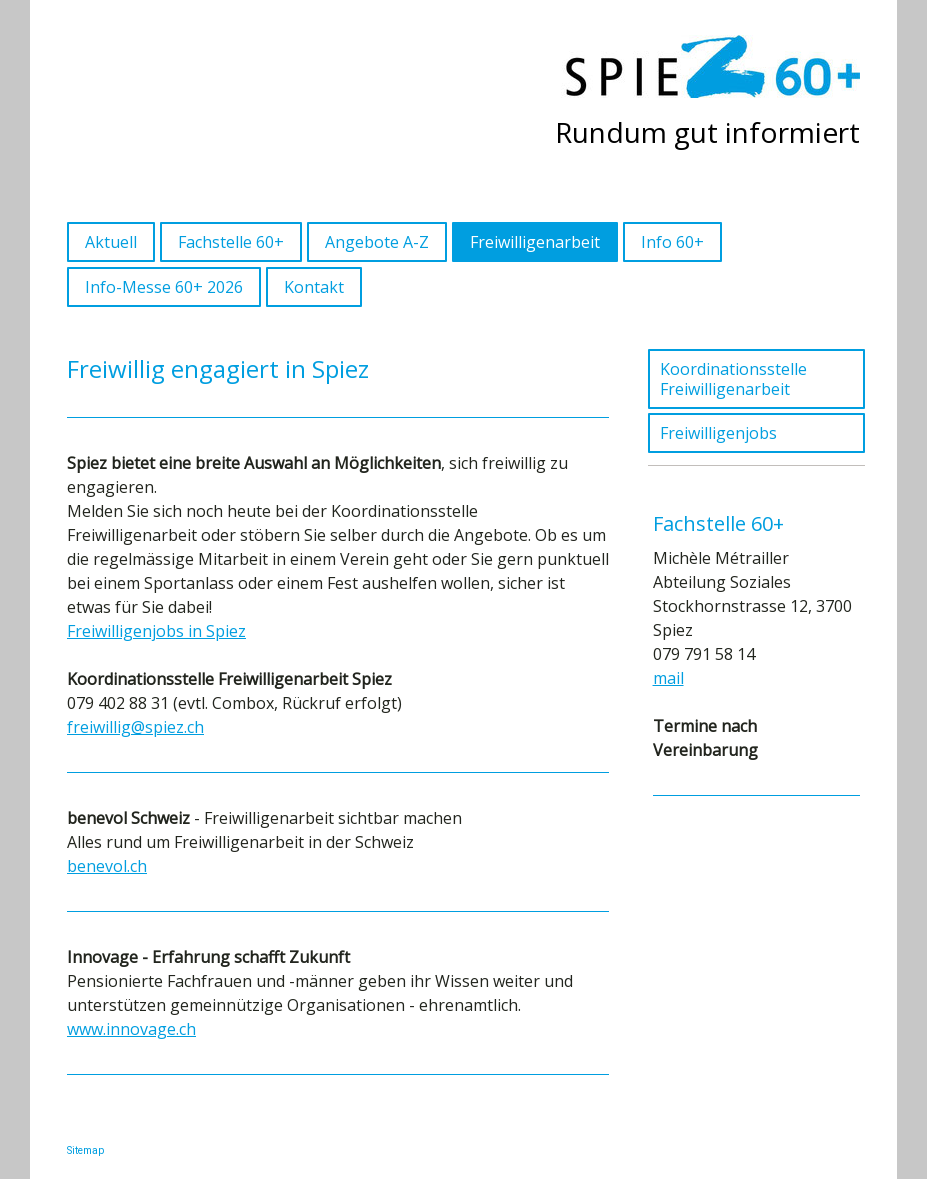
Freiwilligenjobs (718, 433)
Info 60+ (672, 242)
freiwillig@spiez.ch (135, 727)
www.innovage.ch (131, 1029)
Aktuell (111, 242)
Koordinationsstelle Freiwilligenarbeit (733, 379)
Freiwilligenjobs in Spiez (156, 631)
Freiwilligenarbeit (535, 242)
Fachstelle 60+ (231, 242)
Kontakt (314, 287)
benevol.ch (107, 866)
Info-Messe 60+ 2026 (164, 287)
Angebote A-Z (377, 242)
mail (668, 678)
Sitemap (85, 1150)
